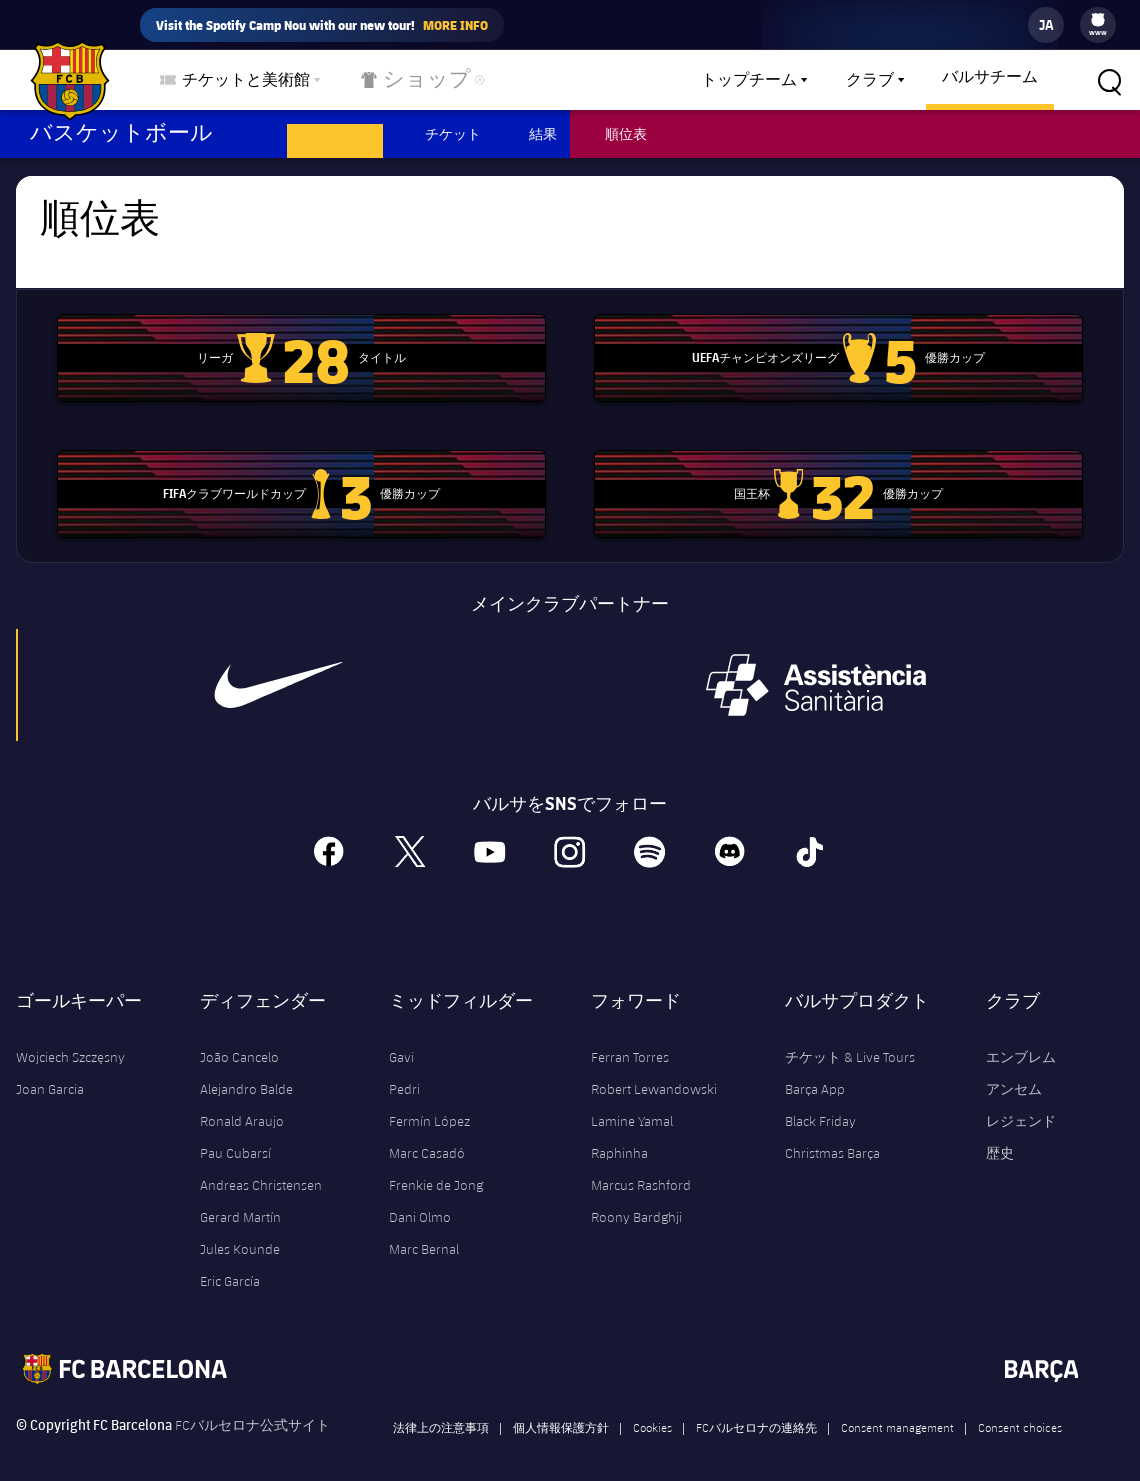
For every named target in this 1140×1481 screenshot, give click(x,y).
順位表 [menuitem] (626, 133)
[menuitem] (1098, 20)
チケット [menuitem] (453, 133)
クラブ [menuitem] (870, 80)
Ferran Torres (630, 1039)
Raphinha (619, 1135)
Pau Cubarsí (235, 1135)
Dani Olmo (420, 1199)
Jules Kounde (240, 1231)
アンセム (1014, 1071)
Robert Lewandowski (654, 1071)
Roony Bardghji (636, 1199)
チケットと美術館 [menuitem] (246, 80)
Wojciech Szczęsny (70, 1039)
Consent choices (1020, 1409)
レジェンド (1021, 1103)
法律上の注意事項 (441, 1409)
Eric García (230, 1263)
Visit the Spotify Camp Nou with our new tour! (322, 25)
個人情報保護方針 (561, 1409)
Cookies (652, 1409)
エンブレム (1021, 1039)
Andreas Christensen (261, 1167)
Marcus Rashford (641, 1167)
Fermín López (429, 1103)
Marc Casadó (427, 1135)
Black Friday (820, 1103)
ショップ (404, 84)
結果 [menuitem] (543, 133)
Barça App (815, 1071)
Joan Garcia (50, 1071)
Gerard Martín (240, 1199)
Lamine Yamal (632, 1103)
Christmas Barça (832, 1135)
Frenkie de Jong (436, 1167)
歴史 (1000, 1135)
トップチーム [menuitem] (749, 80)
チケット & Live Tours (850, 1039)
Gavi (401, 1039)
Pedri (404, 1071)
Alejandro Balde (246, 1071)
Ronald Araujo (242, 1103)
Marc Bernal (424, 1231)
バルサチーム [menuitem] (990, 77)
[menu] (1098, 25)
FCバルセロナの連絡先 (756, 1409)
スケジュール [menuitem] (335, 133)
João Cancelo (239, 1039)
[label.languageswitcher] (1046, 25)
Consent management (897, 1409)
